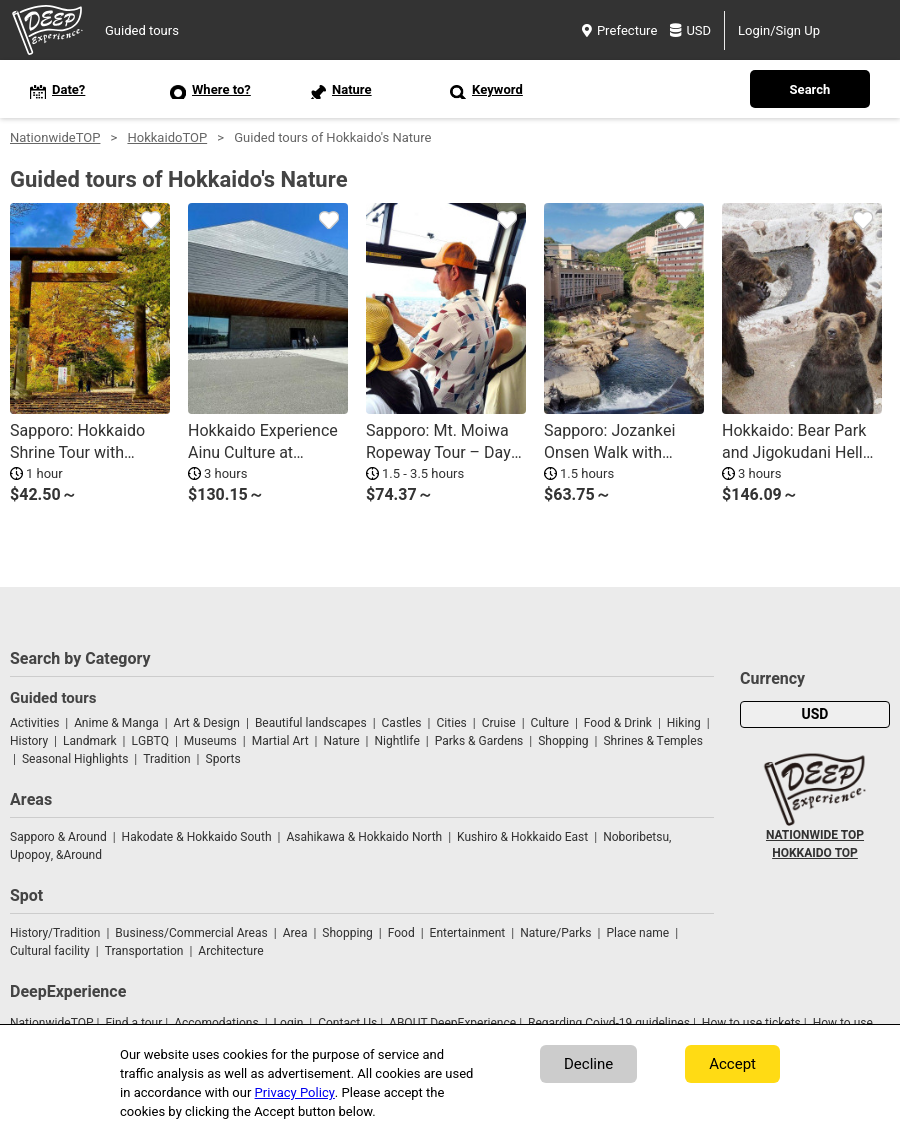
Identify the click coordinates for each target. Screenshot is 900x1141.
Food (401, 933)
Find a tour (133, 1023)
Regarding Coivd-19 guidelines (609, 1023)
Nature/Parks (555, 933)
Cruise (499, 723)
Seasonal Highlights (75, 759)
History (29, 741)
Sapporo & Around (58, 837)
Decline (588, 1064)
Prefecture (619, 30)
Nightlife (396, 741)
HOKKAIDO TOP (815, 853)
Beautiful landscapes (311, 723)
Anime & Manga (116, 723)
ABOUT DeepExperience (452, 1023)
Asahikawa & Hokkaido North (364, 837)
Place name (639, 933)
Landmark (90, 741)
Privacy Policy (295, 1092)
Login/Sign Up (779, 30)
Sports (223, 759)
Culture (550, 723)
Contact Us (347, 1023)
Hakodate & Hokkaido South (197, 837)
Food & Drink (618, 723)
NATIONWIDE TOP (815, 835)
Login (289, 1023)
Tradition (166, 759)
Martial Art (280, 741)
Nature (342, 741)
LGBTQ (150, 741)
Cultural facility (50, 951)
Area (295, 933)
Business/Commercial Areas (191, 933)
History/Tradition (55, 933)
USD (690, 30)
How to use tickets (751, 1023)
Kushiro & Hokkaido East (522, 837)
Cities (451, 723)
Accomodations (216, 1023)
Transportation (144, 951)
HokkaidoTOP (167, 137)
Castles (402, 723)
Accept (732, 1064)
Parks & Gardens (479, 741)
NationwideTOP (55, 137)
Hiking (684, 723)
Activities (34, 723)
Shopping (563, 741)
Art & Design (207, 723)
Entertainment (468, 933)
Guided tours (142, 30)
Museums (210, 741)
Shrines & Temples (652, 741)
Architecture (230, 951)
